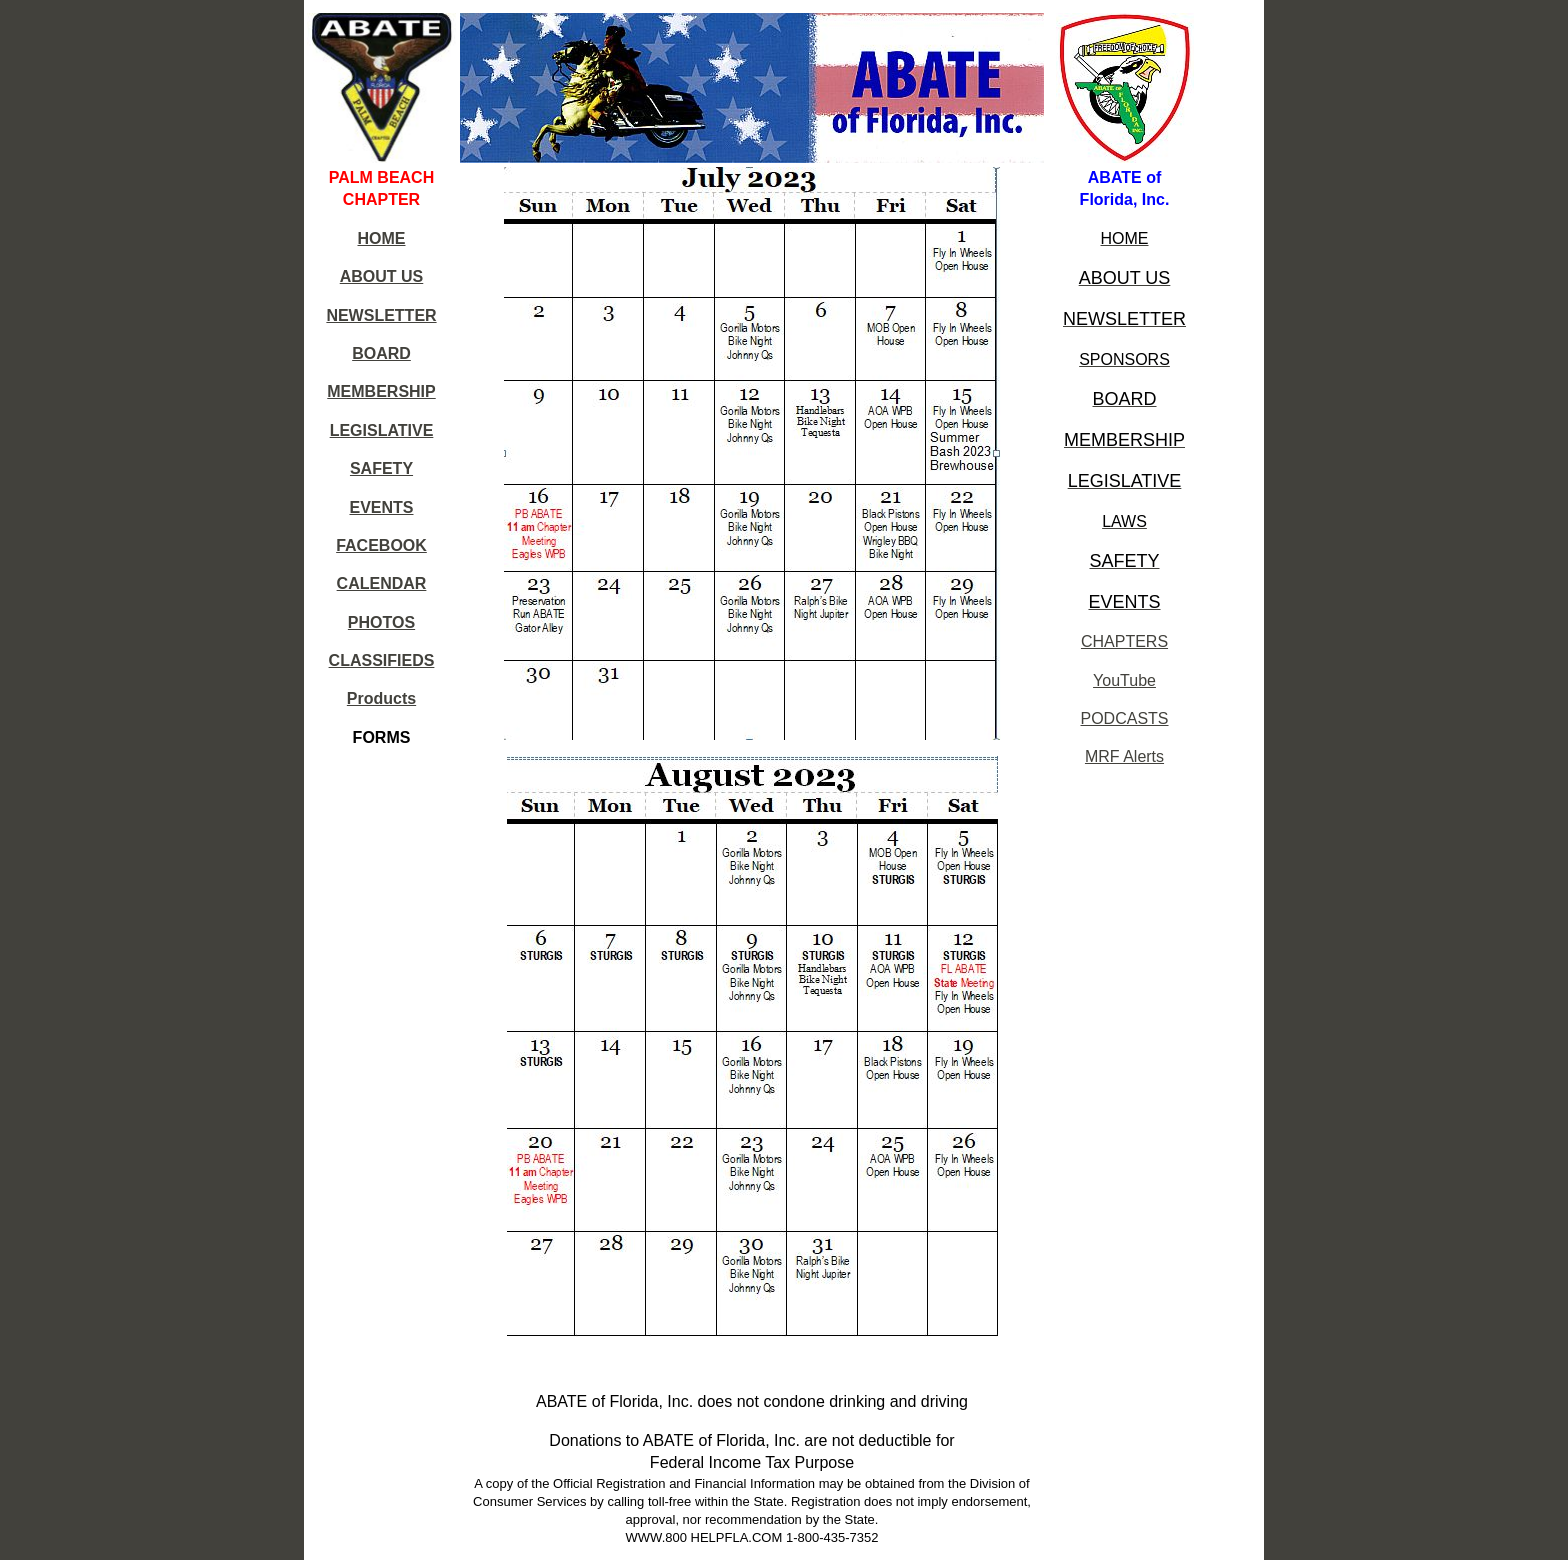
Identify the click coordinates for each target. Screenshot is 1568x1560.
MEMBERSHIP (381, 391)
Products (381, 698)
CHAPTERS (1124, 641)
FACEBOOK (381, 545)
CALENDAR (382, 583)
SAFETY (381, 468)
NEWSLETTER (381, 315)
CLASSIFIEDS (382, 660)
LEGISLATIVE (382, 430)
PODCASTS (1125, 718)
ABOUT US (382, 276)
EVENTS (381, 507)
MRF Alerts (1124, 756)
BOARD (381, 353)
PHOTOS (381, 622)
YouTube (1124, 680)
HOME (382, 238)
